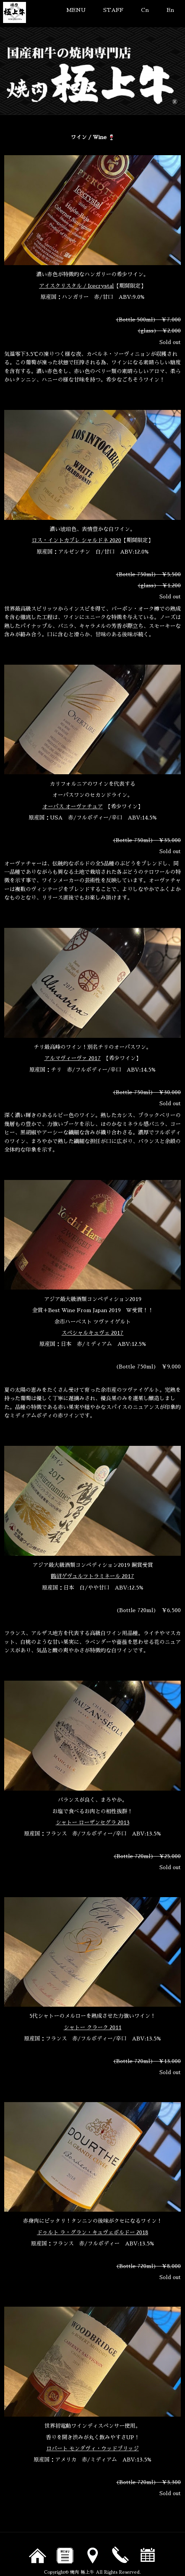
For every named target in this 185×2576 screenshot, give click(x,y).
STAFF (113, 10)
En (170, 10)
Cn (145, 10)
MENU (76, 10)
